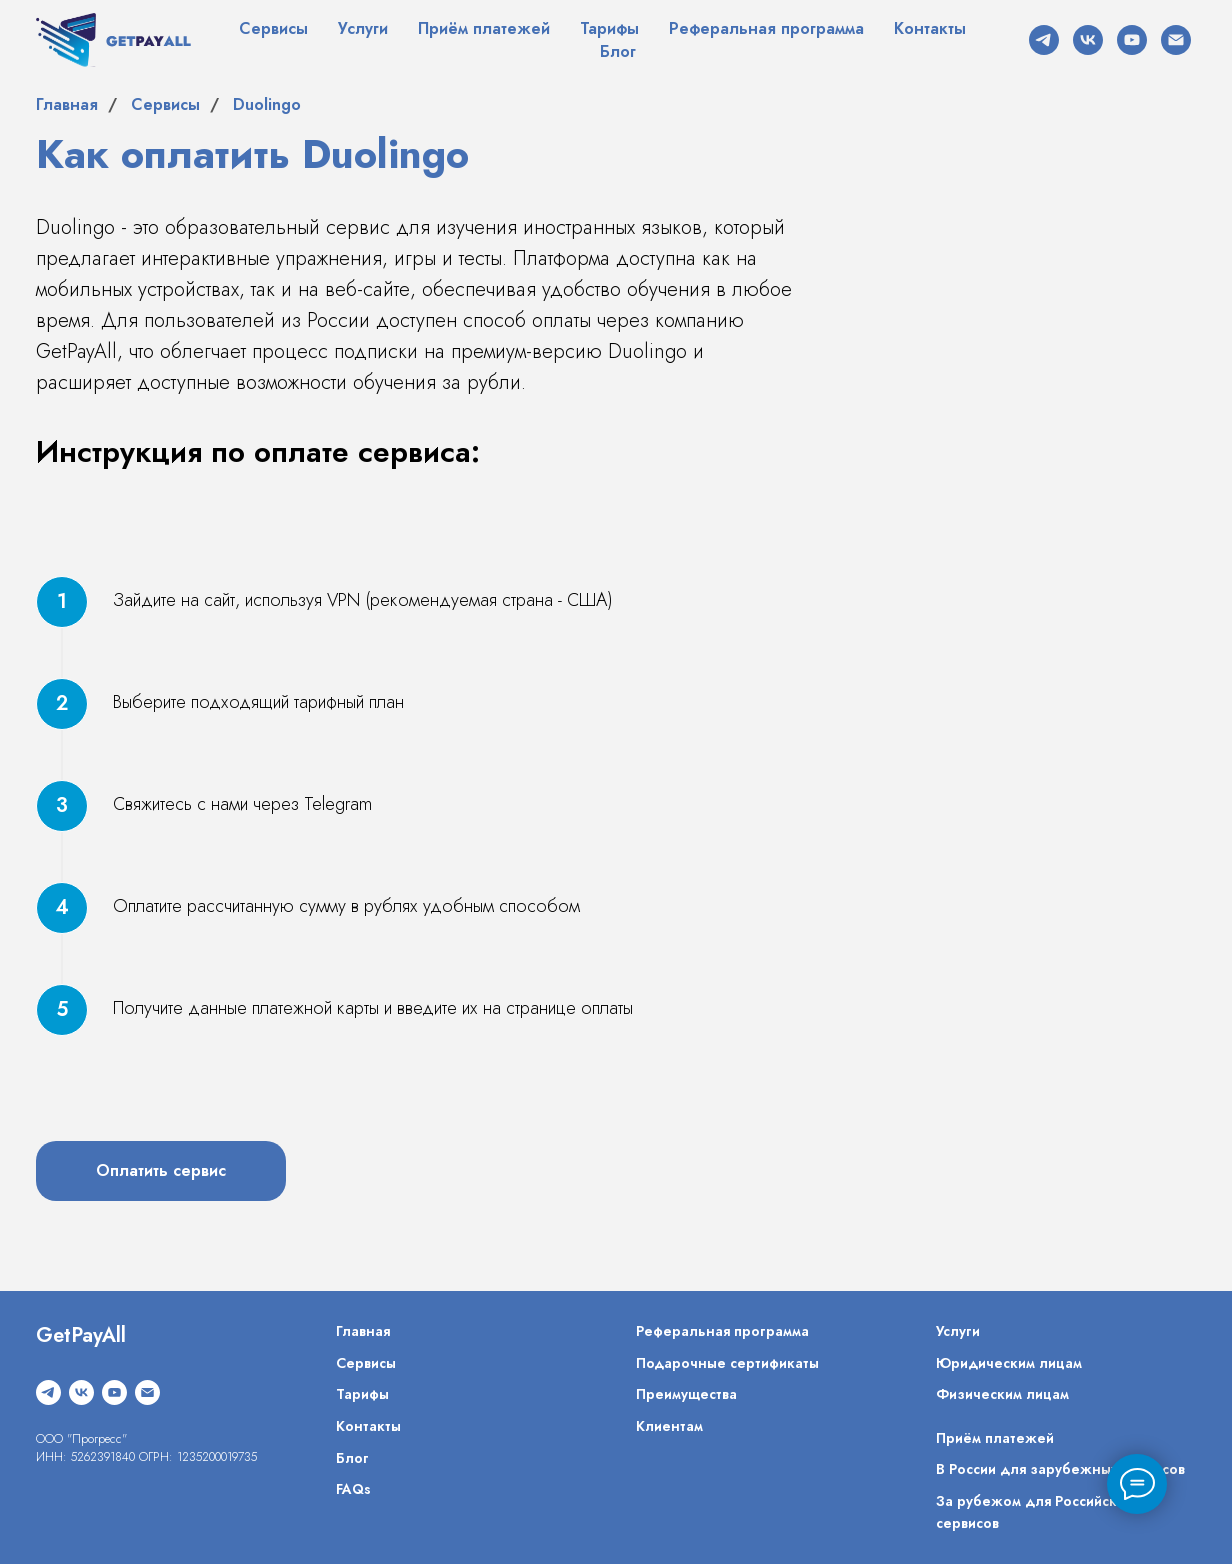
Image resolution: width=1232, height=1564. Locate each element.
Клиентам (669, 1426)
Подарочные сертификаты (727, 1363)
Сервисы (273, 28)
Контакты (930, 28)
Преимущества (686, 1394)
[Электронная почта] (1176, 40)
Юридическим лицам (1009, 1363)
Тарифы (609, 28)
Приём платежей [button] (484, 28)
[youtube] (1132, 40)
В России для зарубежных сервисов (1060, 1469)
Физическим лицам (1002, 1394)
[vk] (1088, 40)
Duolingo (267, 104)
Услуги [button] (363, 28)
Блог (618, 51)
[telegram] (1044, 40)
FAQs (353, 1489)
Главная (67, 104)
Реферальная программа (766, 28)
